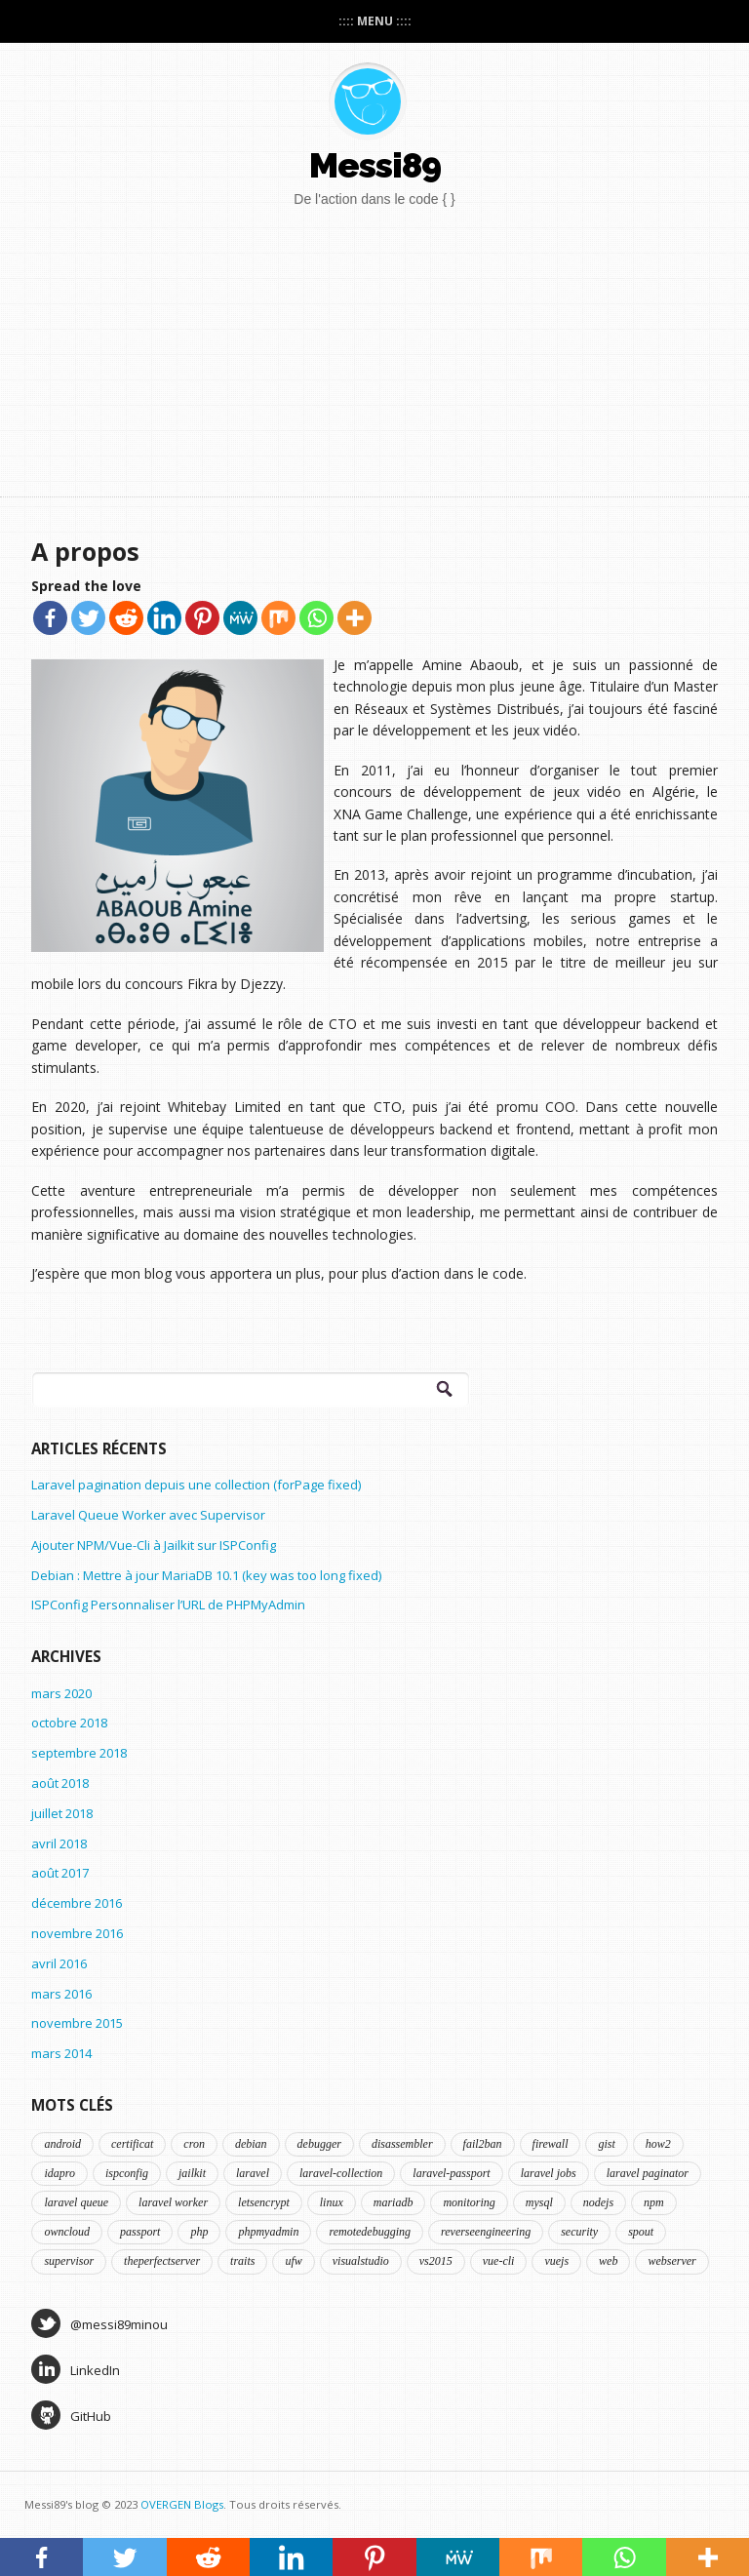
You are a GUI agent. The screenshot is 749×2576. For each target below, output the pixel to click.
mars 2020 (61, 1693)
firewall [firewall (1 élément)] (550, 2144)
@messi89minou (99, 2323)
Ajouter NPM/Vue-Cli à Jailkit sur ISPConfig (153, 1545)
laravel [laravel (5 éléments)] (252, 2173)
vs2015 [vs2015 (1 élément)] (436, 2261)
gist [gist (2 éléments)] (606, 2144)
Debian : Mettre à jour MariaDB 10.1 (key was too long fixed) (206, 1575)
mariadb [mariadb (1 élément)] (394, 2202)
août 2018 (60, 1783)
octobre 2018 (69, 1722)
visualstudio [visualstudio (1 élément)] (361, 2261)
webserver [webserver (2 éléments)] (671, 2261)
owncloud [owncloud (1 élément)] (67, 2232)
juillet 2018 (62, 1813)
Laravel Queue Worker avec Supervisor (148, 1515)
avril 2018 (59, 1843)
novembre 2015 (77, 2023)
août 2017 (60, 1873)
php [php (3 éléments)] (199, 2232)
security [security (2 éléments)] (579, 2232)
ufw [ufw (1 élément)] (293, 2261)
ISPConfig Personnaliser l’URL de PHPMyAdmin (168, 1604)
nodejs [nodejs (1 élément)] (598, 2202)
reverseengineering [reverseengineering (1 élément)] (486, 2232)
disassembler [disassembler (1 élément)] (402, 2144)
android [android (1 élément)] (62, 2144)
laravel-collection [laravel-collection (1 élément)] (340, 2173)
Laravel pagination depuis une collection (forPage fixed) (196, 1484)
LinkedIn (75, 2369)
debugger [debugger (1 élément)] (319, 2144)
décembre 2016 (76, 1903)
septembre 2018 (79, 1753)
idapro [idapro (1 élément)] (59, 2173)
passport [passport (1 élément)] (140, 2232)
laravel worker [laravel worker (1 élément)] (173, 2202)
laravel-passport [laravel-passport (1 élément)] (451, 2173)
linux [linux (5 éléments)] (331, 2202)
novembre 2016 (77, 1933)
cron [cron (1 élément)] (194, 2144)
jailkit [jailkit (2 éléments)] (192, 2173)
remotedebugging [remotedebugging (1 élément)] (370, 2232)
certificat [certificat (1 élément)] (132, 2144)
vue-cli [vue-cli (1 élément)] (499, 2261)
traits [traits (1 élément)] (242, 2261)
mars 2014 (61, 2053)
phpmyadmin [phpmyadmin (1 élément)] (268, 2232)
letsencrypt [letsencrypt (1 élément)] (264, 2202)
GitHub (71, 2415)
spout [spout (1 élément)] (640, 2232)
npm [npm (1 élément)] (654, 2202)
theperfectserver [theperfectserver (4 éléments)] (162, 2261)
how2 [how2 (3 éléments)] (658, 2144)
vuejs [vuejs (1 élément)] (556, 2261)
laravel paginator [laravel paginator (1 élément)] (648, 2173)
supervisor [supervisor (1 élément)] (69, 2261)
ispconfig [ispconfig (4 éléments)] (126, 2173)
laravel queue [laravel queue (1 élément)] (76, 2202)
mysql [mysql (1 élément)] (539, 2202)
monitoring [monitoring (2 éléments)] (468, 2202)
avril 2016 (59, 1963)
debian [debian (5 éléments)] (251, 2144)
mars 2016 (61, 1993)
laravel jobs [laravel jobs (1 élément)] (548, 2173)
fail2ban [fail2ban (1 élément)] (482, 2144)
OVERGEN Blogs (181, 2504)
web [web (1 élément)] (608, 2261)
